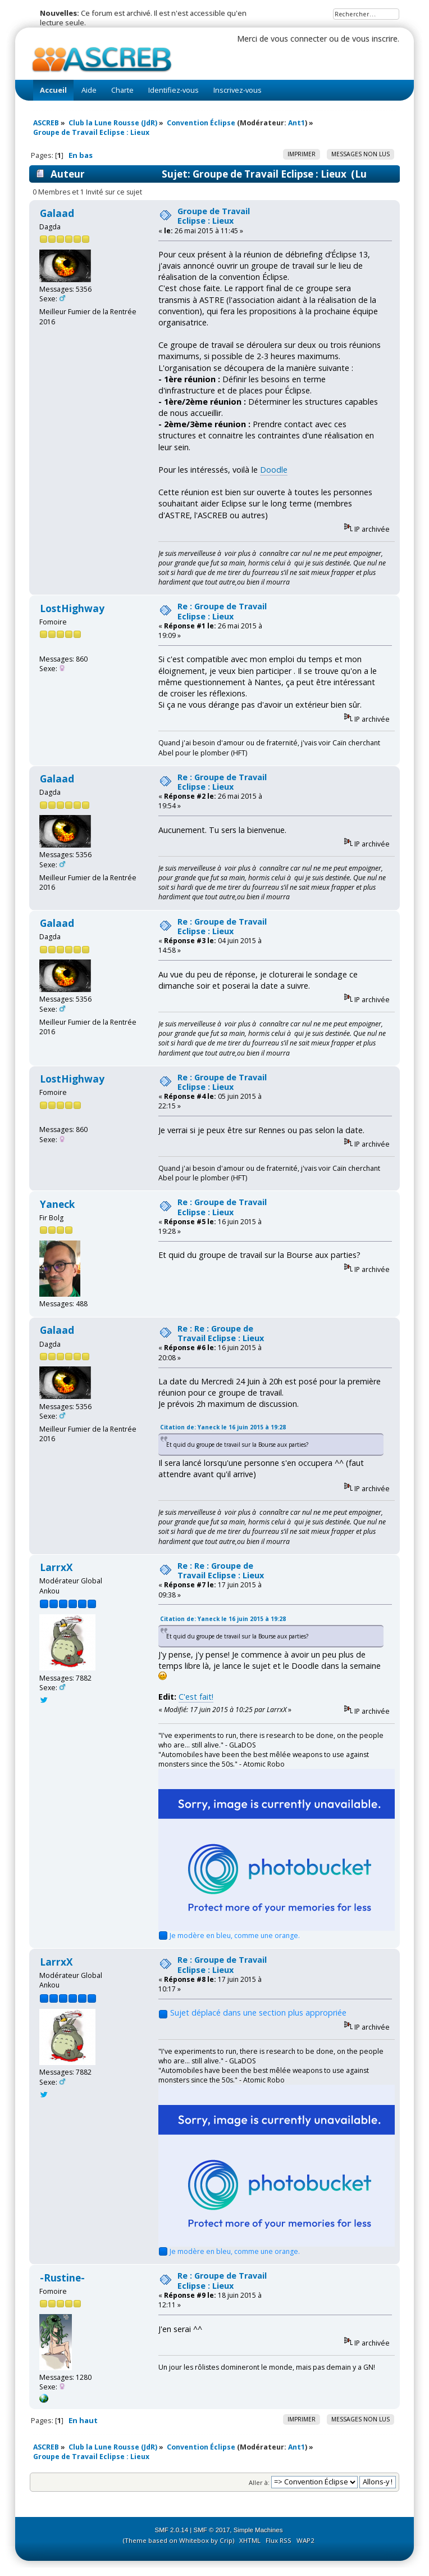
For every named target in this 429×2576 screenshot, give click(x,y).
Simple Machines (258, 2530)
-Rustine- (62, 2277)
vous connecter (299, 38)
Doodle (273, 469)
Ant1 (296, 123)
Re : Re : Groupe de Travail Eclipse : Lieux (220, 1333)
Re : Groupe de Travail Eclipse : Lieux (222, 611)
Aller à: (259, 2482)
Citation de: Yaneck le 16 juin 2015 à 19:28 (223, 1427)
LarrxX (56, 1567)
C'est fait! (196, 1696)
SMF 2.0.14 (172, 2530)
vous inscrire (375, 38)
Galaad (57, 213)
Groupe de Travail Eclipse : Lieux (213, 216)
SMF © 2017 (212, 2530)
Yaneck (57, 1204)
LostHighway (72, 608)
